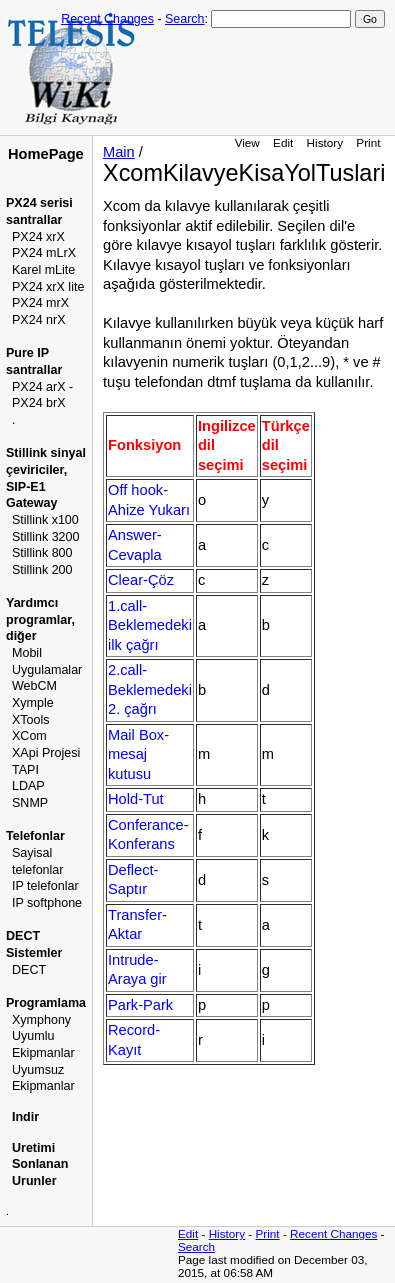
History (325, 142)
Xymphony (41, 1020)
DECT (29, 970)
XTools (31, 720)
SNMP (30, 803)
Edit (283, 142)
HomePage (46, 154)
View (247, 142)
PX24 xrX (38, 237)
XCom (29, 736)
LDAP (28, 786)
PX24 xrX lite (48, 287)
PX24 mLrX (44, 253)
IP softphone (47, 903)
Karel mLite (43, 270)
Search (184, 19)
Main (119, 152)
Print (368, 142)
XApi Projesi (46, 753)
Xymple (33, 703)
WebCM (34, 686)
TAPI (25, 770)
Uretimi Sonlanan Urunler (40, 1164)
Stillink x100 (45, 520)
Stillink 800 (42, 553)
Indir (25, 1117)
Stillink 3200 (46, 537)
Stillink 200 (42, 570)
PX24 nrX (39, 320)
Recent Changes (107, 19)
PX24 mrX (40, 303)
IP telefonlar (45, 886)
